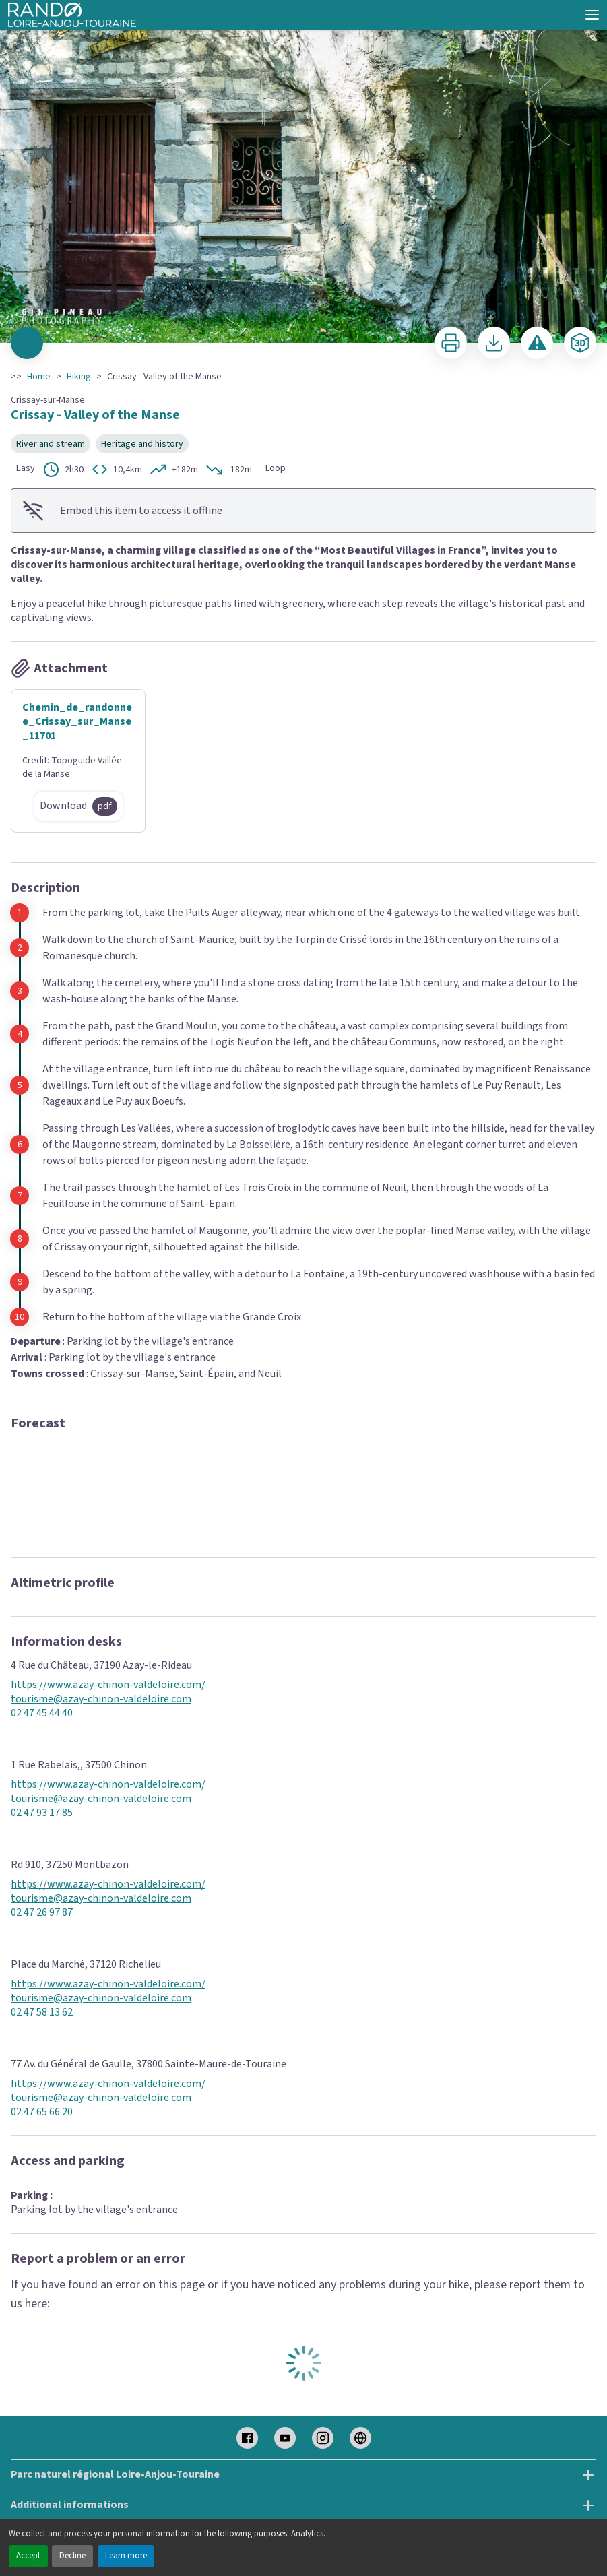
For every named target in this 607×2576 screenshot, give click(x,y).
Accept (28, 2556)
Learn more (126, 2556)
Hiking (79, 376)
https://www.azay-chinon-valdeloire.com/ (108, 1685)
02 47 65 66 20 (42, 2112)
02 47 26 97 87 (42, 1913)
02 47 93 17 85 (42, 1813)
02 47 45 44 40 (42, 1713)
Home (39, 376)
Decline (72, 2556)
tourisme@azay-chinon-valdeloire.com (101, 1699)
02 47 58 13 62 (42, 2012)
